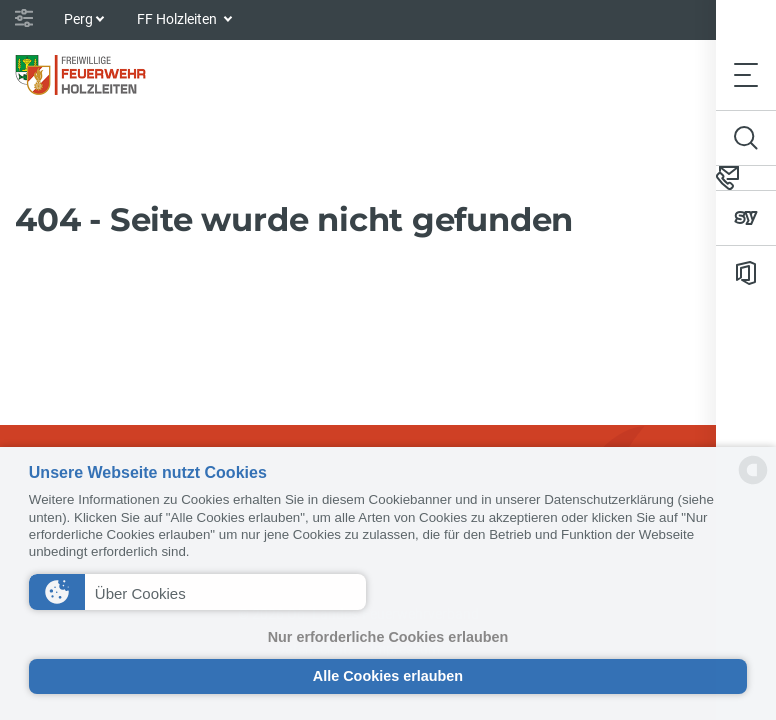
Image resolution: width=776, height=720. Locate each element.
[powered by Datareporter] (753, 482)
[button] (197, 592)
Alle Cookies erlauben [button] (388, 676)
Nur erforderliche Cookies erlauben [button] (388, 637)
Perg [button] (78, 19)
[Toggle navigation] (746, 74)
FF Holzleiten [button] (178, 19)
